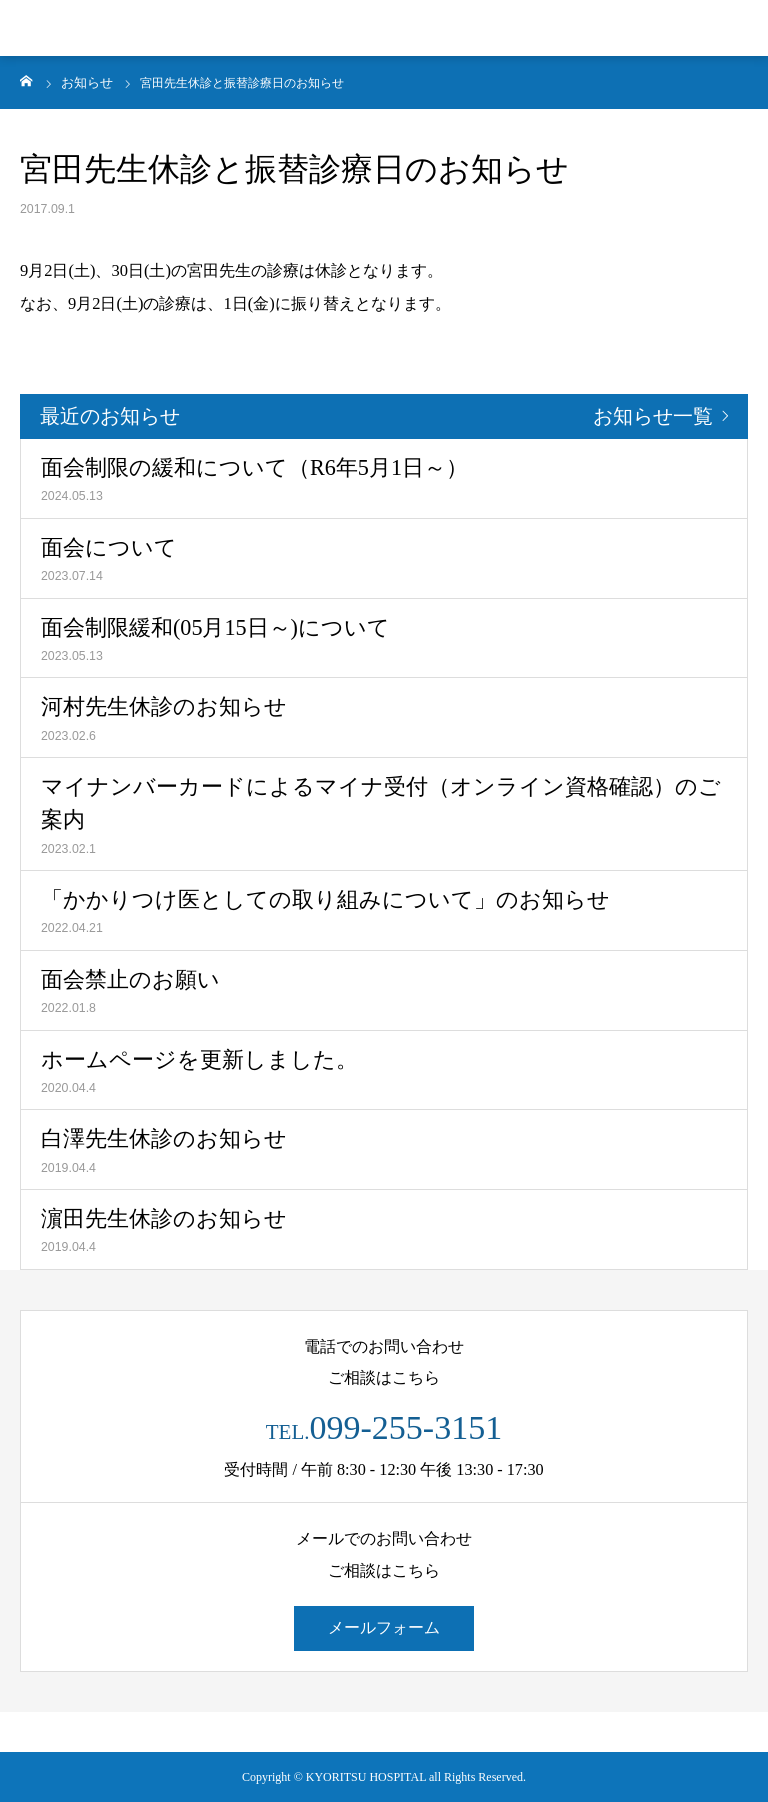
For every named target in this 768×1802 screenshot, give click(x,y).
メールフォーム (384, 1628)
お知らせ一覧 (653, 416)
